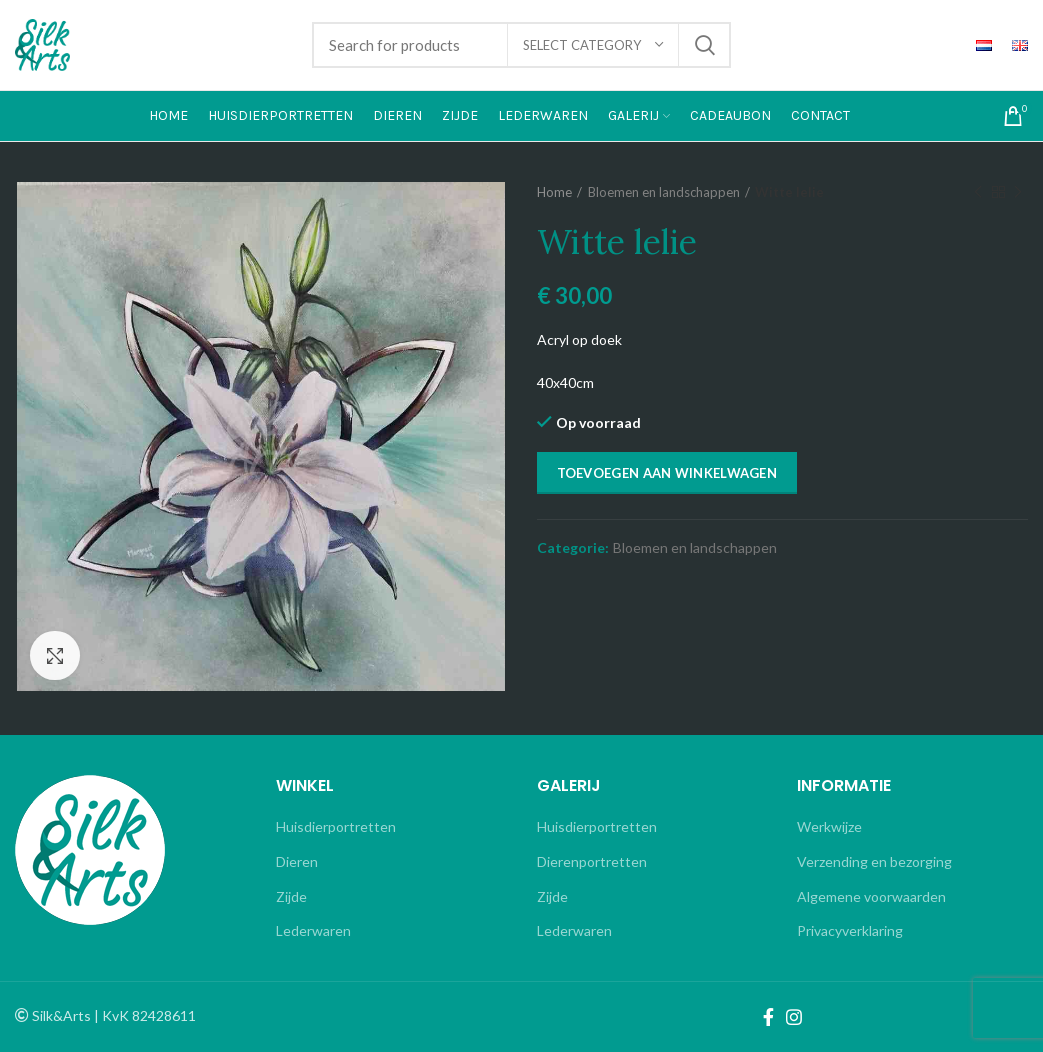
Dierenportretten (592, 861)
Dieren (297, 861)
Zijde (291, 896)
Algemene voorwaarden (871, 896)
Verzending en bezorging (874, 861)
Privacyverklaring (850, 930)
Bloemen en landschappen (664, 192)
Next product (1018, 192)
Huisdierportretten (336, 826)
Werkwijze (829, 826)
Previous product (978, 192)
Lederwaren (313, 930)
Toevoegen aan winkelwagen (667, 473)
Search (704, 45)
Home (554, 192)
